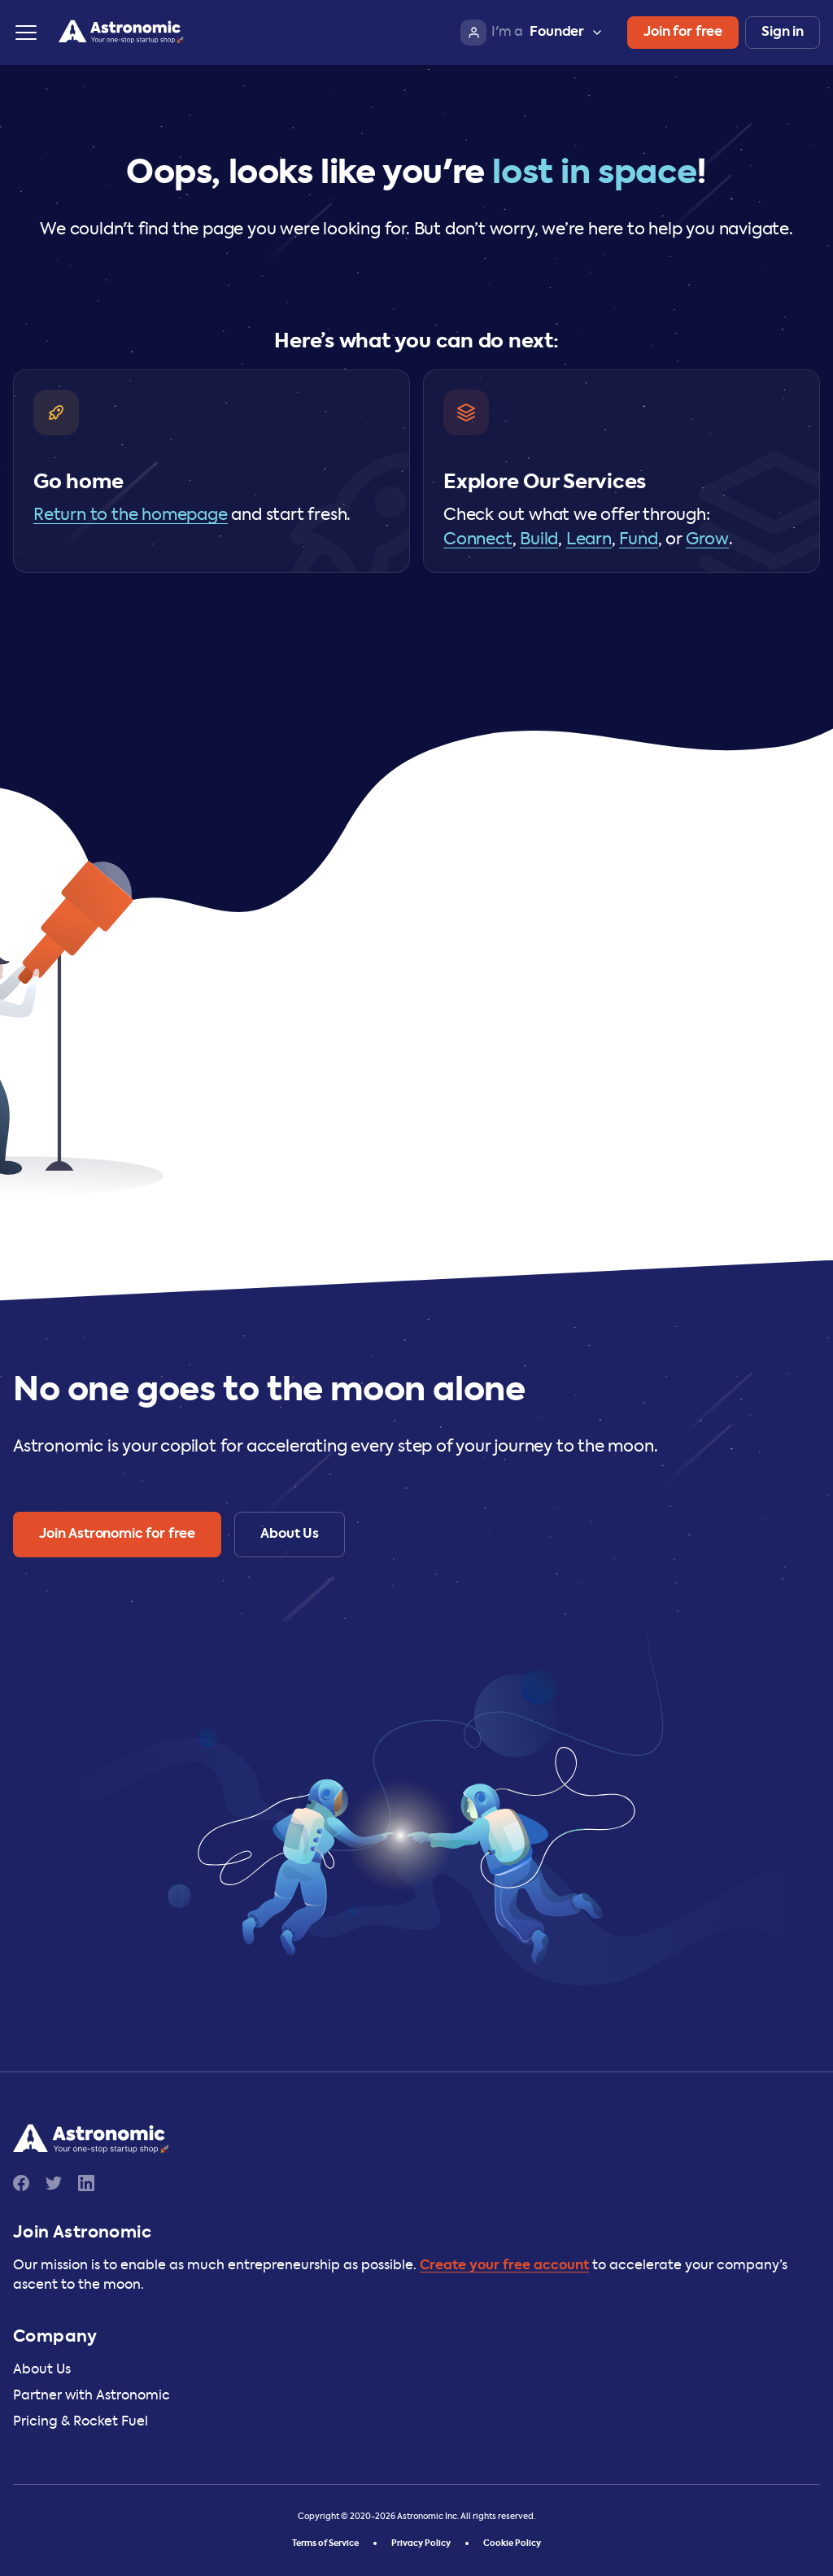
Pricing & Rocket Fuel (80, 2422)
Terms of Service (325, 2543)
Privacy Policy (421, 2543)
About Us (42, 2370)
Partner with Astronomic (91, 2396)
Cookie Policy (512, 2543)
